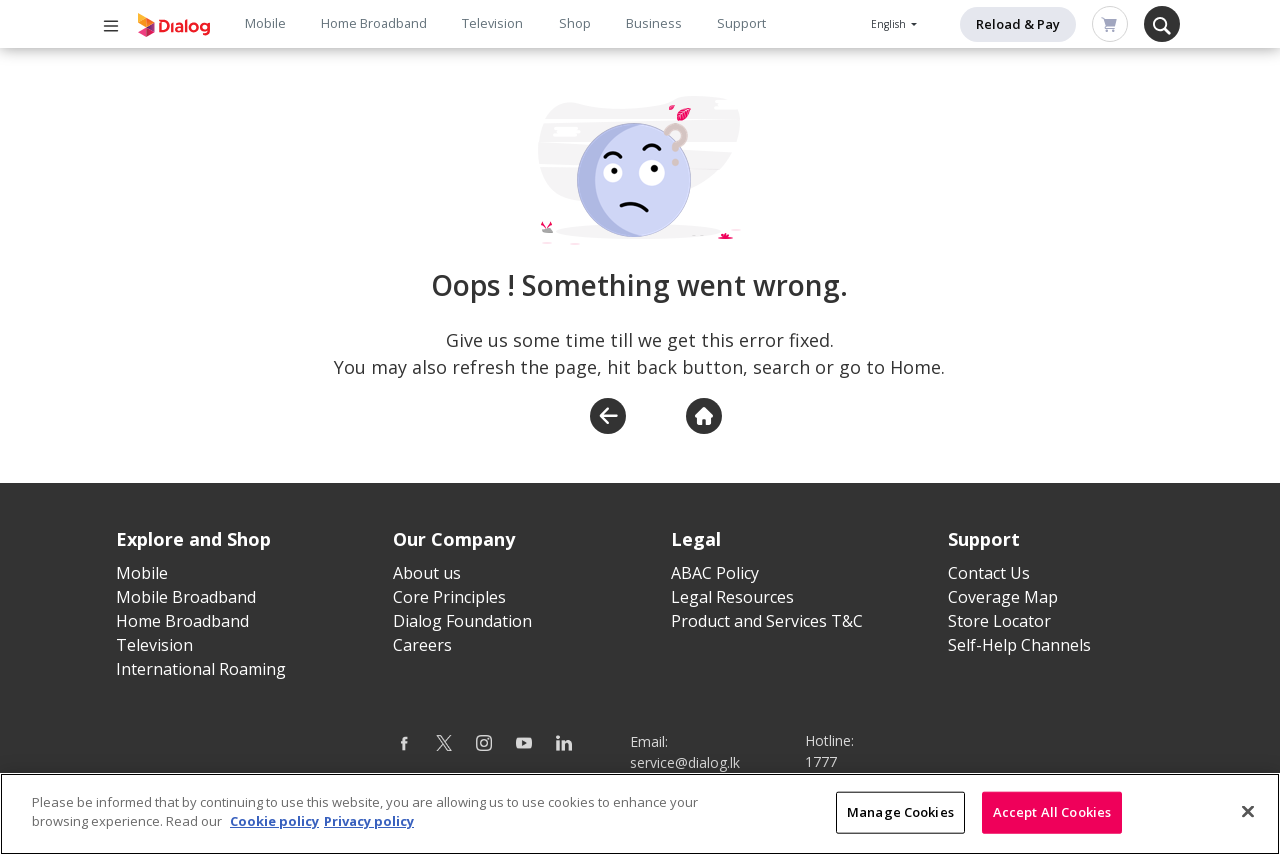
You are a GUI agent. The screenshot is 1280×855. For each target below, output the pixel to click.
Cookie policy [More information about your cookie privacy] (274, 833)
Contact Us (989, 573)
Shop (575, 23)
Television (492, 23)
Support (741, 23)
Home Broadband (374, 23)
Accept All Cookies (1052, 823)
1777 (821, 761)
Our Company (454, 539)
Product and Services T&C (767, 621)
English (890, 24)
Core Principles (449, 597)
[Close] (1248, 823)
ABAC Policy (715, 573)
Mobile (265, 23)
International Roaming (201, 669)
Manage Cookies (900, 823)
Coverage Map (1003, 597)
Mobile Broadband (186, 597)
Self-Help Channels (1019, 645)
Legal (696, 539)
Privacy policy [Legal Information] (369, 833)
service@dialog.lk (685, 762)
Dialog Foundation (462, 621)
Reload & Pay (1018, 24)
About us (427, 573)
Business (654, 23)
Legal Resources (732, 597)
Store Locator (999, 621)
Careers (422, 645)
